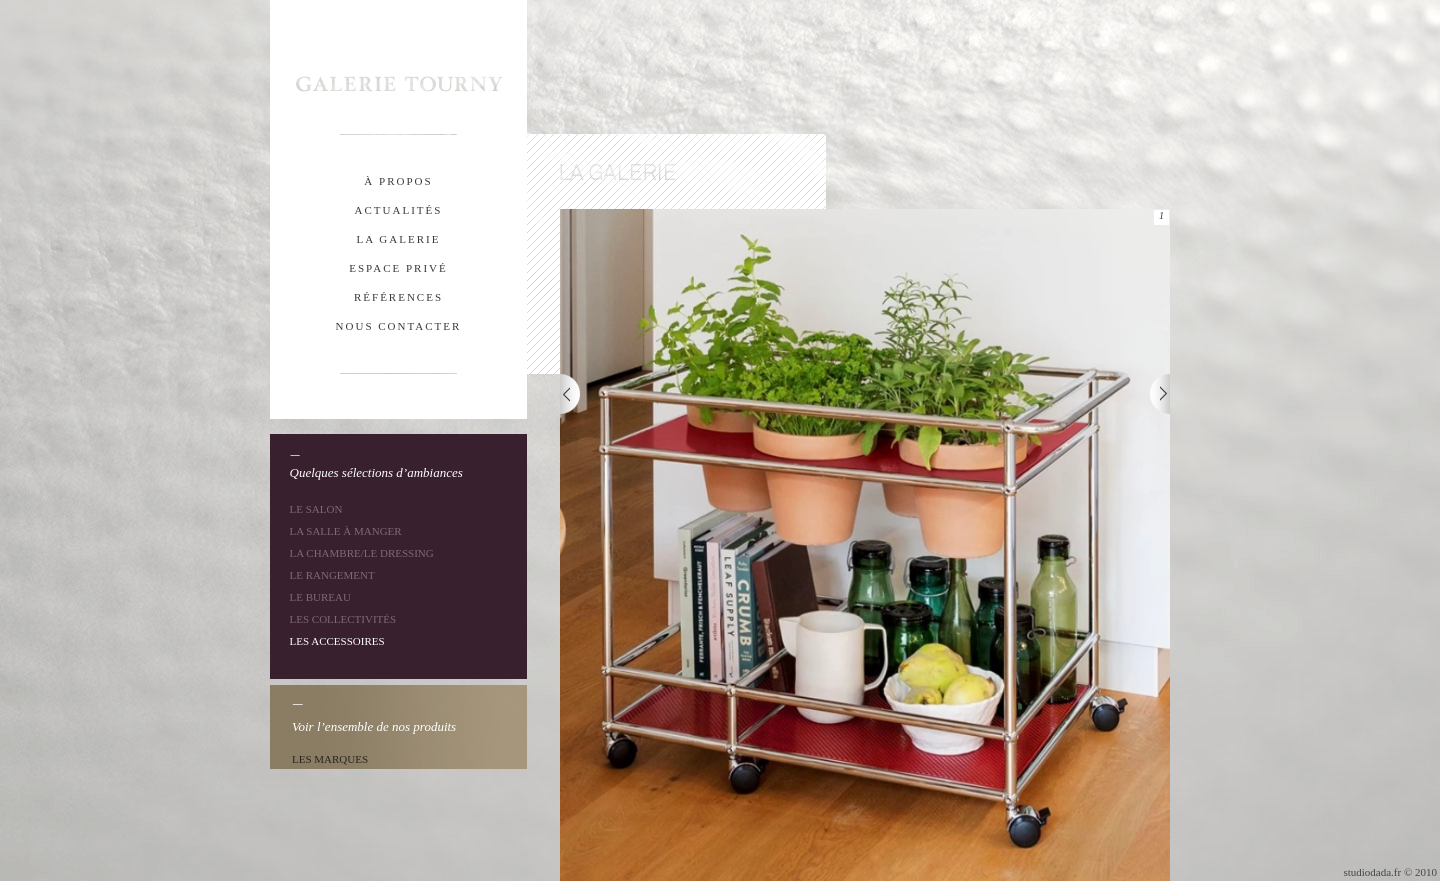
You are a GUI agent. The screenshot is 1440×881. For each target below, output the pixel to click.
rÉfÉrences (398, 297)
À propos (398, 181)
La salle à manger (346, 531)
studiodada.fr (1372, 872)
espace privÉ (398, 268)
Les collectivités (343, 619)
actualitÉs (399, 210)
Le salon (316, 509)
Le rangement (332, 575)
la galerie (399, 239)
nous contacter (399, 326)
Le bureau (320, 597)
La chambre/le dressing (362, 553)
